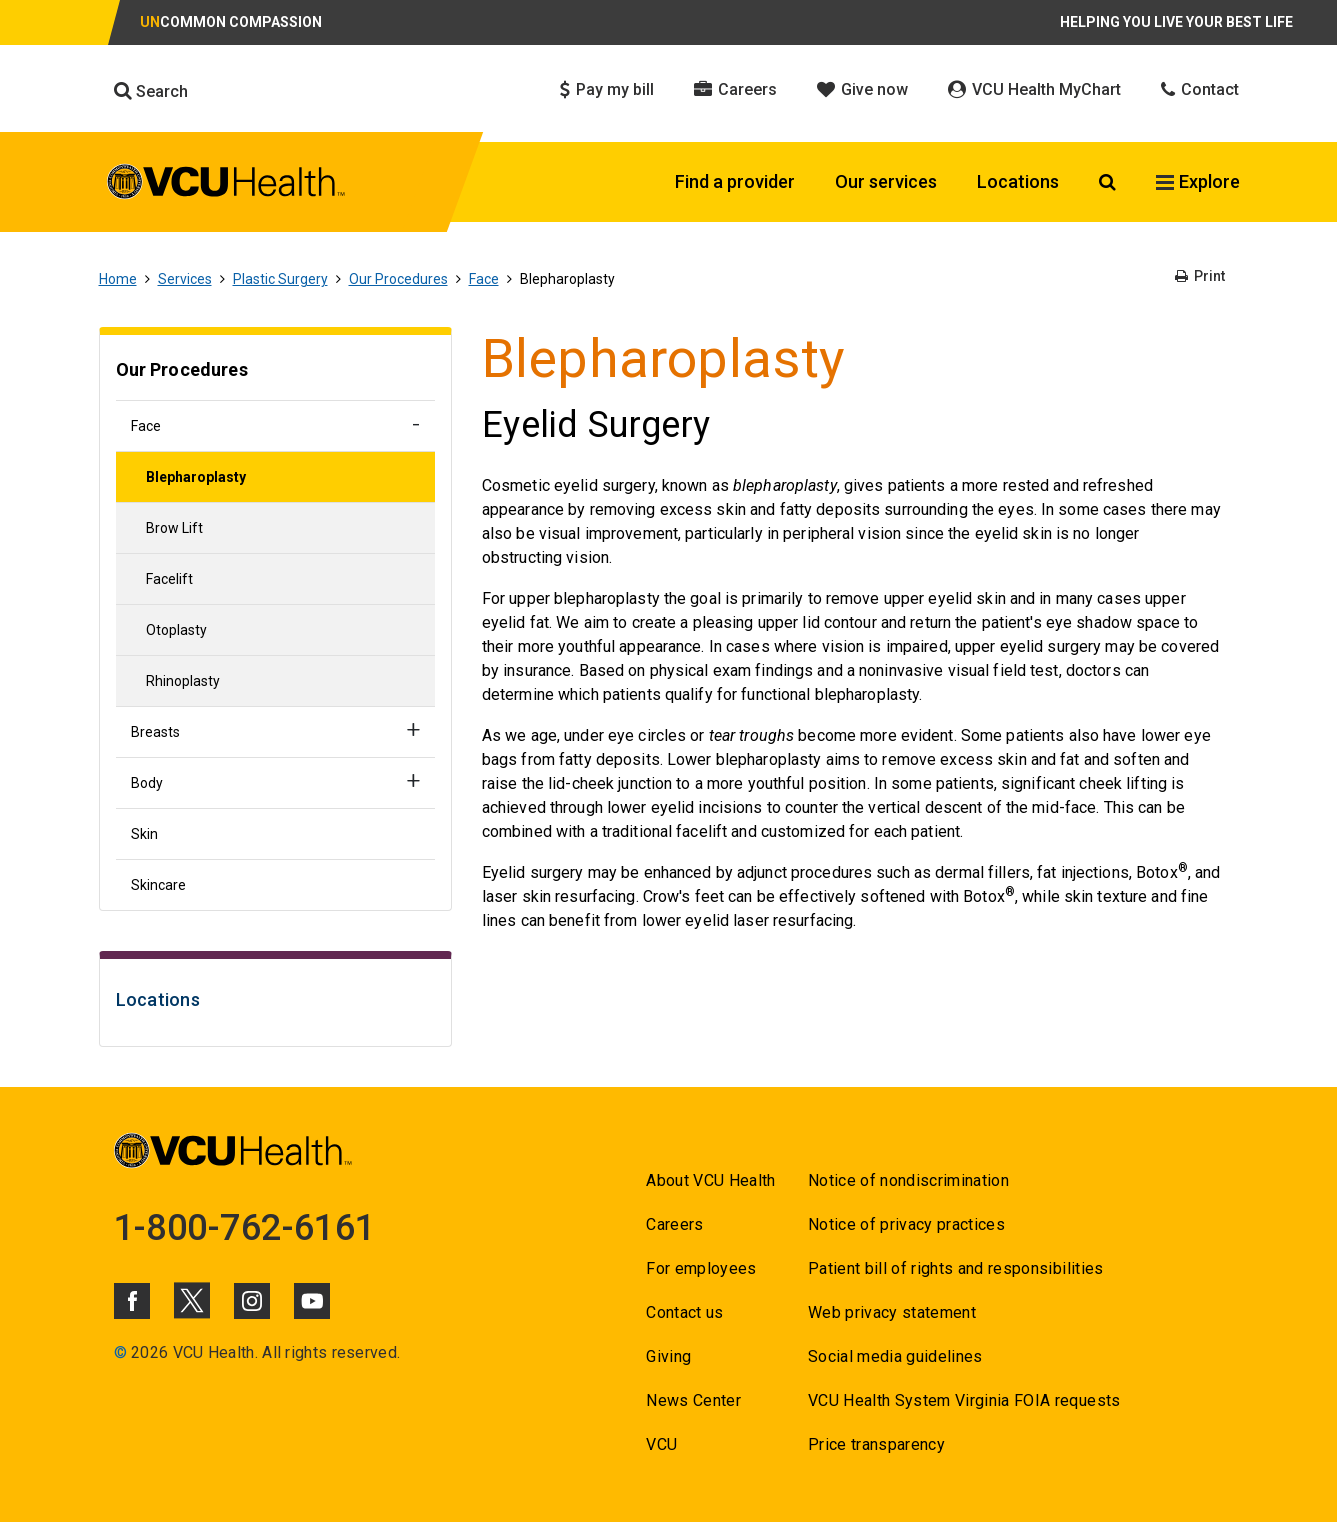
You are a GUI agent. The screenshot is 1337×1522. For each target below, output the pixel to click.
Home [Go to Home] (118, 279)
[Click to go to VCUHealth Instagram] (252, 1301)
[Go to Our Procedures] (275, 372)
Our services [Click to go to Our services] (886, 181)
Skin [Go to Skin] (144, 834)
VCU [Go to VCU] (661, 1444)
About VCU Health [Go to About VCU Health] (710, 1180)
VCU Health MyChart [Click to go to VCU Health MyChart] (1034, 89)
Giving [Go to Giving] (668, 1356)
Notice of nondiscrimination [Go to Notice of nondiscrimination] (908, 1180)
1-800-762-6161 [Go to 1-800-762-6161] (245, 1228)
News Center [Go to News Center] (693, 1400)
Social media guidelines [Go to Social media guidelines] (895, 1356)
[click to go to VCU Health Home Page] (226, 185)
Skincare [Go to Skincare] (158, 885)
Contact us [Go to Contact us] (684, 1312)
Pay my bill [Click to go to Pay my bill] (607, 89)
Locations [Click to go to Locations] (1018, 181)
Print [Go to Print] (1200, 276)
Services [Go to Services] (185, 279)
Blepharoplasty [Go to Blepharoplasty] (196, 477)
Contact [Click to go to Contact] (1200, 89)
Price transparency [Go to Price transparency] (876, 1444)
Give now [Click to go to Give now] (862, 89)
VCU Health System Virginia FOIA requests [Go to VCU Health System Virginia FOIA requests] (964, 1400)
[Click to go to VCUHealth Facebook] (132, 1301)
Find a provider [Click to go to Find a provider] (735, 181)
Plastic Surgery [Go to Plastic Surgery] (280, 279)
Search (151, 91)
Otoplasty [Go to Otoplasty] (176, 630)
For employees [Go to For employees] (701, 1268)
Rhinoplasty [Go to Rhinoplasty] (183, 681)
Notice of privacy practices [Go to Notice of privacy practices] (906, 1224)
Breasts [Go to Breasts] (155, 732)
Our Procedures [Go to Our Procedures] (398, 279)
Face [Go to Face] (484, 279)
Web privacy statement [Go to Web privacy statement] (892, 1312)
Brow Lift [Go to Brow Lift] (174, 528)
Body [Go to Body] (147, 783)
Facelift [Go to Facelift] (169, 579)
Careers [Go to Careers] (674, 1224)
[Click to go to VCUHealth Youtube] (312, 1301)
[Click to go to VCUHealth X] (192, 1300)
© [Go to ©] (120, 1352)
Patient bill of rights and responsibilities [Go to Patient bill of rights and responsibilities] (956, 1268)
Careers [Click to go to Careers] (735, 89)
